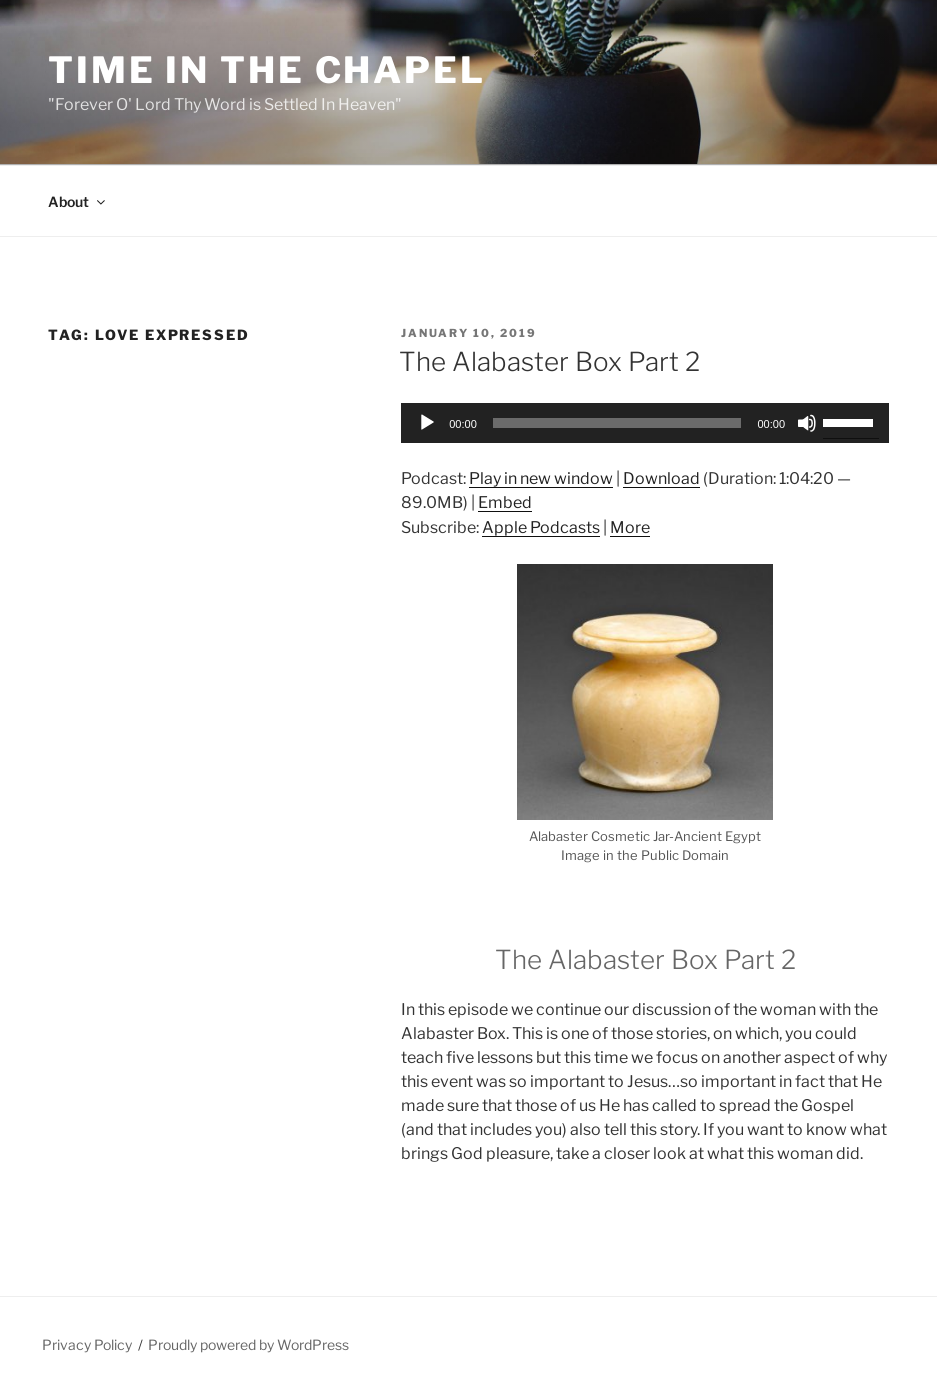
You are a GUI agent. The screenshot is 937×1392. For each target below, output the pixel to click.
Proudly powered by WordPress (248, 1344)
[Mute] (807, 423)
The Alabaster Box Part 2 (549, 361)
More (630, 527)
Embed (505, 502)
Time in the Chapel (267, 70)
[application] (645, 423)
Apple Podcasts (541, 527)
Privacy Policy (87, 1344)
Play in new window (541, 478)
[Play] (427, 423)
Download (661, 478)
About (78, 201)
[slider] (617, 423)
